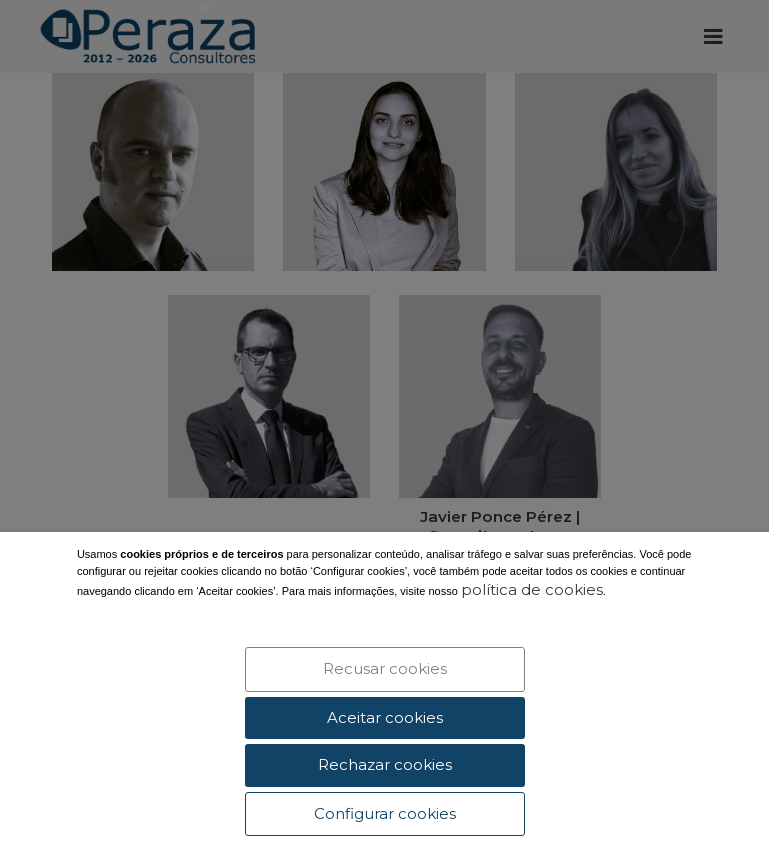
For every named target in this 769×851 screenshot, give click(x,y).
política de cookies (532, 590)
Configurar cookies (385, 813)
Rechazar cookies (385, 764)
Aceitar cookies (385, 717)
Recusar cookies (385, 668)
